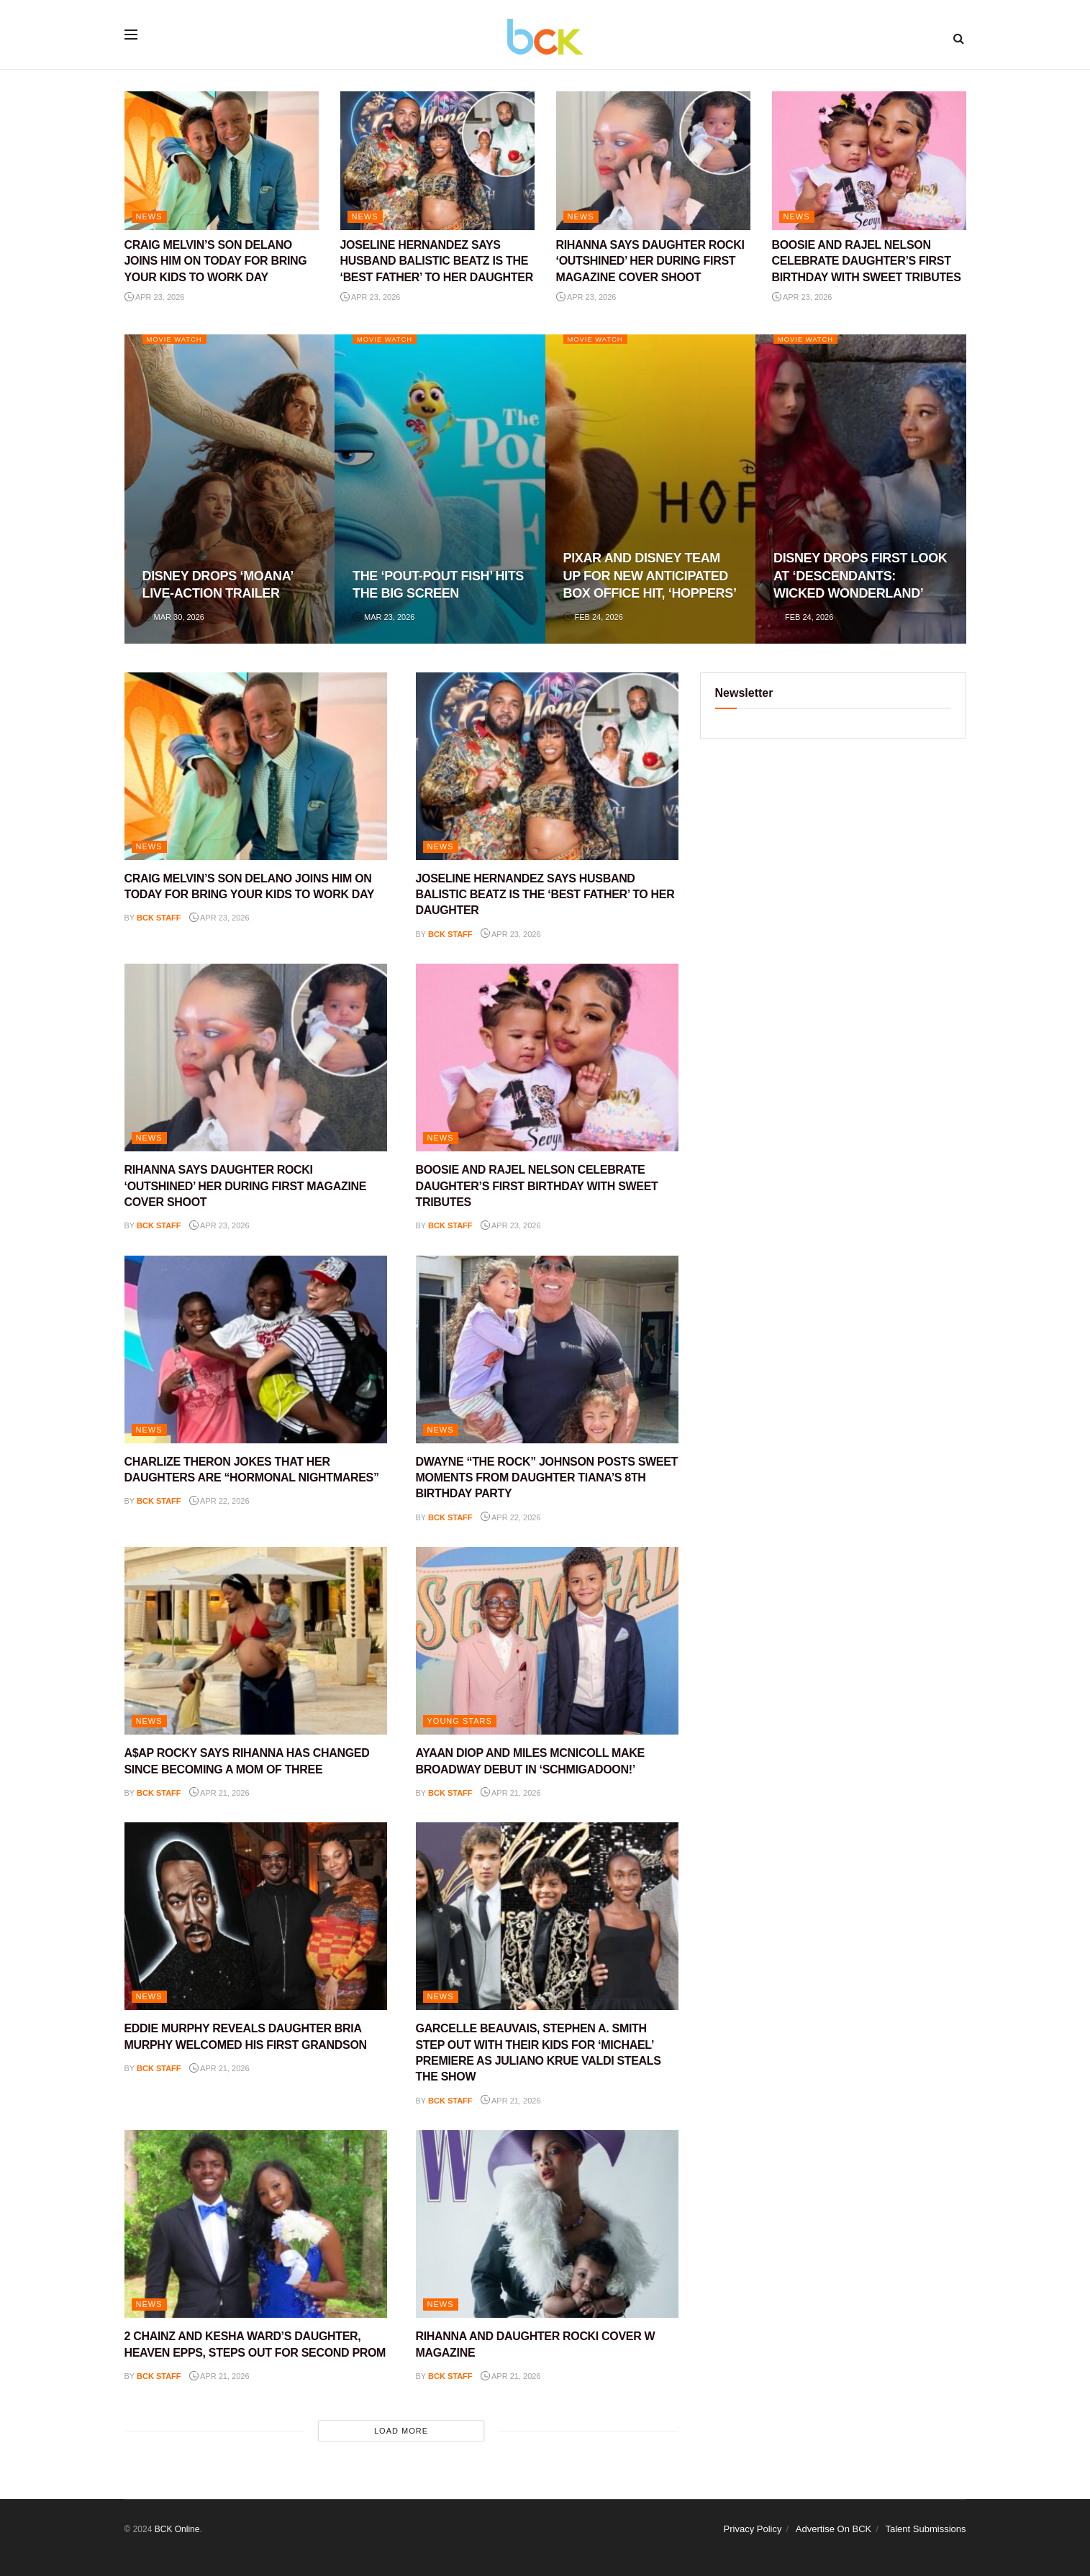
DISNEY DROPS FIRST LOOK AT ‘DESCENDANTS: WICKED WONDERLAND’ (860, 575)
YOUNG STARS (459, 1721)
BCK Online (177, 2529)
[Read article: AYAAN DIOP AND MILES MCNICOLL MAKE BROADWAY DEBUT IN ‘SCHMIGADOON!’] (547, 1641)
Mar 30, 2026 (173, 617)
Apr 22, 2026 (219, 1501)
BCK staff (159, 917)
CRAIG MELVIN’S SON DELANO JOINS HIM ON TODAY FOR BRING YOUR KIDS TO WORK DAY (215, 261)
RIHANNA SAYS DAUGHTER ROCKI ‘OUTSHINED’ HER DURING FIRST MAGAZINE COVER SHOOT (650, 261)
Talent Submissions (926, 2529)
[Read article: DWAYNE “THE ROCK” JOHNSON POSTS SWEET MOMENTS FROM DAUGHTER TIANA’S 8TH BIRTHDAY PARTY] (547, 1349)
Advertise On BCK (834, 2529)
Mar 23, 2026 (383, 617)
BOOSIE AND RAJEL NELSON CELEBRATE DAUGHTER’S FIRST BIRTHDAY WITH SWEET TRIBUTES (866, 261)
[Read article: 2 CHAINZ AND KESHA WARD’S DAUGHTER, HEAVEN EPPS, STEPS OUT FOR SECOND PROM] (255, 2224)
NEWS (149, 216)
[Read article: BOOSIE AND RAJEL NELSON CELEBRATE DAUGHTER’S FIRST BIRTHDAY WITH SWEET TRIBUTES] (869, 160)
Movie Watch (179, 339)
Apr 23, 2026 (154, 297)
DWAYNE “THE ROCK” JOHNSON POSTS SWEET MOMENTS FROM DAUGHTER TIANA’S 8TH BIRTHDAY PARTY (547, 1478)
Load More (401, 2430)
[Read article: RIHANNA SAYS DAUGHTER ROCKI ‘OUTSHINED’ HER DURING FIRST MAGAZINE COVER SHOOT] (653, 160)
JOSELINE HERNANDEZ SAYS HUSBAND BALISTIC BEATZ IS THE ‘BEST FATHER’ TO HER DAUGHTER (436, 261)
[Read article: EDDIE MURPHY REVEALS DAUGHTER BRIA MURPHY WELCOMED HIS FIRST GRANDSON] (255, 1916)
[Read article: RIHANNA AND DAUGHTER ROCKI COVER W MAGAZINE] (547, 2224)
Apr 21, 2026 (219, 1793)
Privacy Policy (753, 2529)
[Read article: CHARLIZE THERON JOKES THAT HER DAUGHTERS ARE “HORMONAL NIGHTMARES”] (255, 1349)
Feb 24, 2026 (593, 617)
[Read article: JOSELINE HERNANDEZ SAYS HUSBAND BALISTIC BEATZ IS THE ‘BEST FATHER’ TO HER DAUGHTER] (437, 160)
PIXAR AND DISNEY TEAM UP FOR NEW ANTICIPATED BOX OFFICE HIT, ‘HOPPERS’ (650, 575)
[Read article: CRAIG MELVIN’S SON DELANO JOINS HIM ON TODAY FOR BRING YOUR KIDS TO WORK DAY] (221, 160)
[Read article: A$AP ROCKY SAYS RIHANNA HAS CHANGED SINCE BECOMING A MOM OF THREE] (255, 1641)
